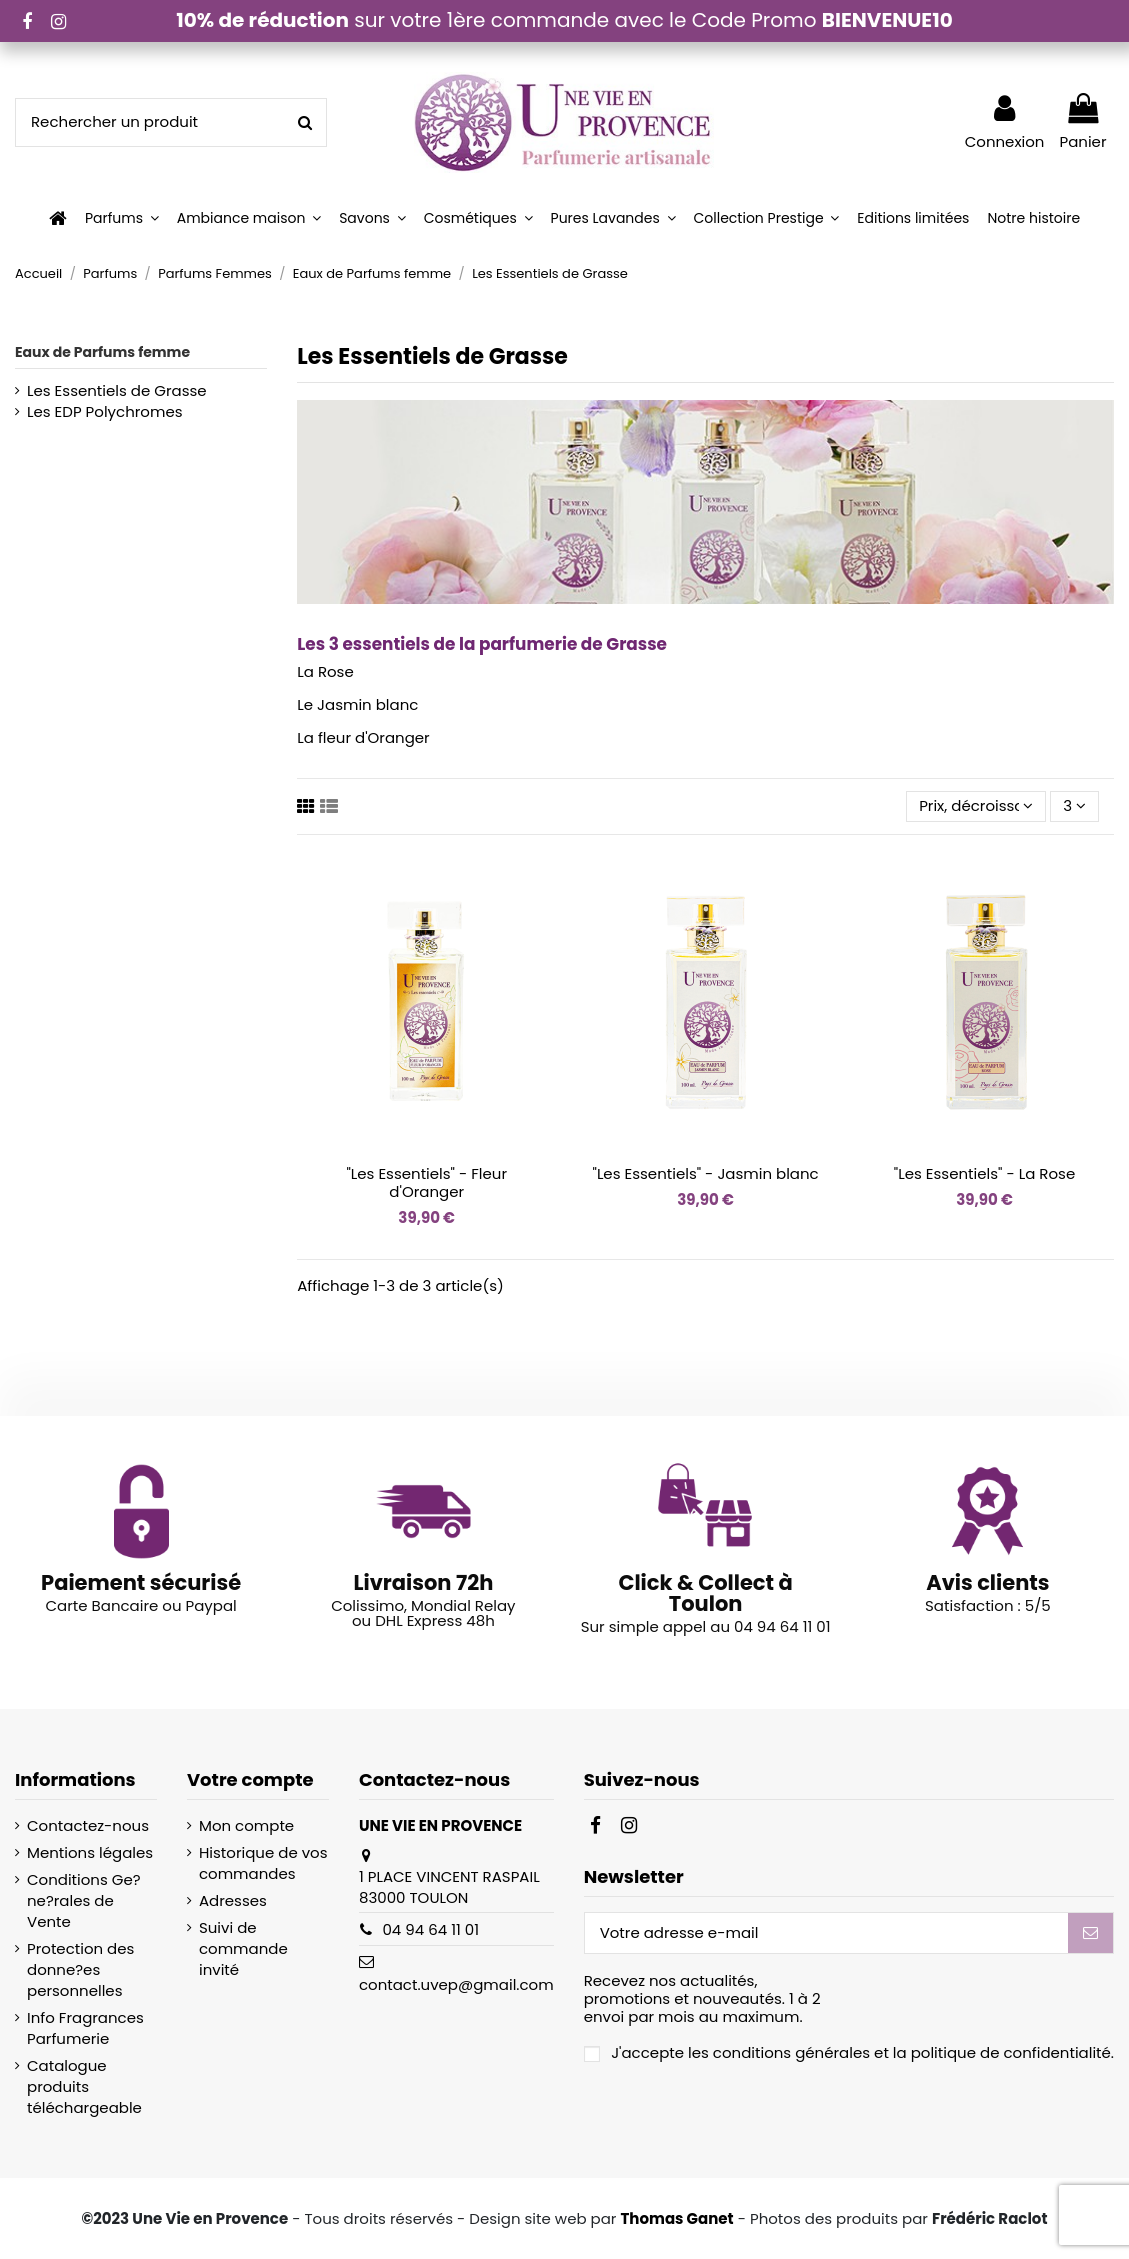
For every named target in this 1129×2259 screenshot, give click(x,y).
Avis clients (987, 1582)
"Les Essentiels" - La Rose (984, 1173)
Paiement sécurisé (141, 1582)
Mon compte (246, 1825)
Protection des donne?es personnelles (80, 1969)
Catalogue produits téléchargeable (84, 2086)
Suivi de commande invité (243, 1948)
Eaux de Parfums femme (102, 352)
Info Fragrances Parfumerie (85, 2028)
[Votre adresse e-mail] (826, 1933)
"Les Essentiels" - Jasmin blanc (706, 1173)
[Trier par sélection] (976, 806)
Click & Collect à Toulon (705, 1593)
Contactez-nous (88, 1825)
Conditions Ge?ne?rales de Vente (84, 1900)
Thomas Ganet (676, 2218)
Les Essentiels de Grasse (117, 390)
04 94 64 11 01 (430, 1929)
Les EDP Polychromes (105, 411)
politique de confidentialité (1011, 2052)
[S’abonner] (1090, 1933)
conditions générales (791, 2052)
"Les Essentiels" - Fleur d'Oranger (426, 1182)
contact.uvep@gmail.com (456, 1984)
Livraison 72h (423, 1582)
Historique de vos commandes (263, 1863)
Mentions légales (90, 1852)
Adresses (233, 1900)
